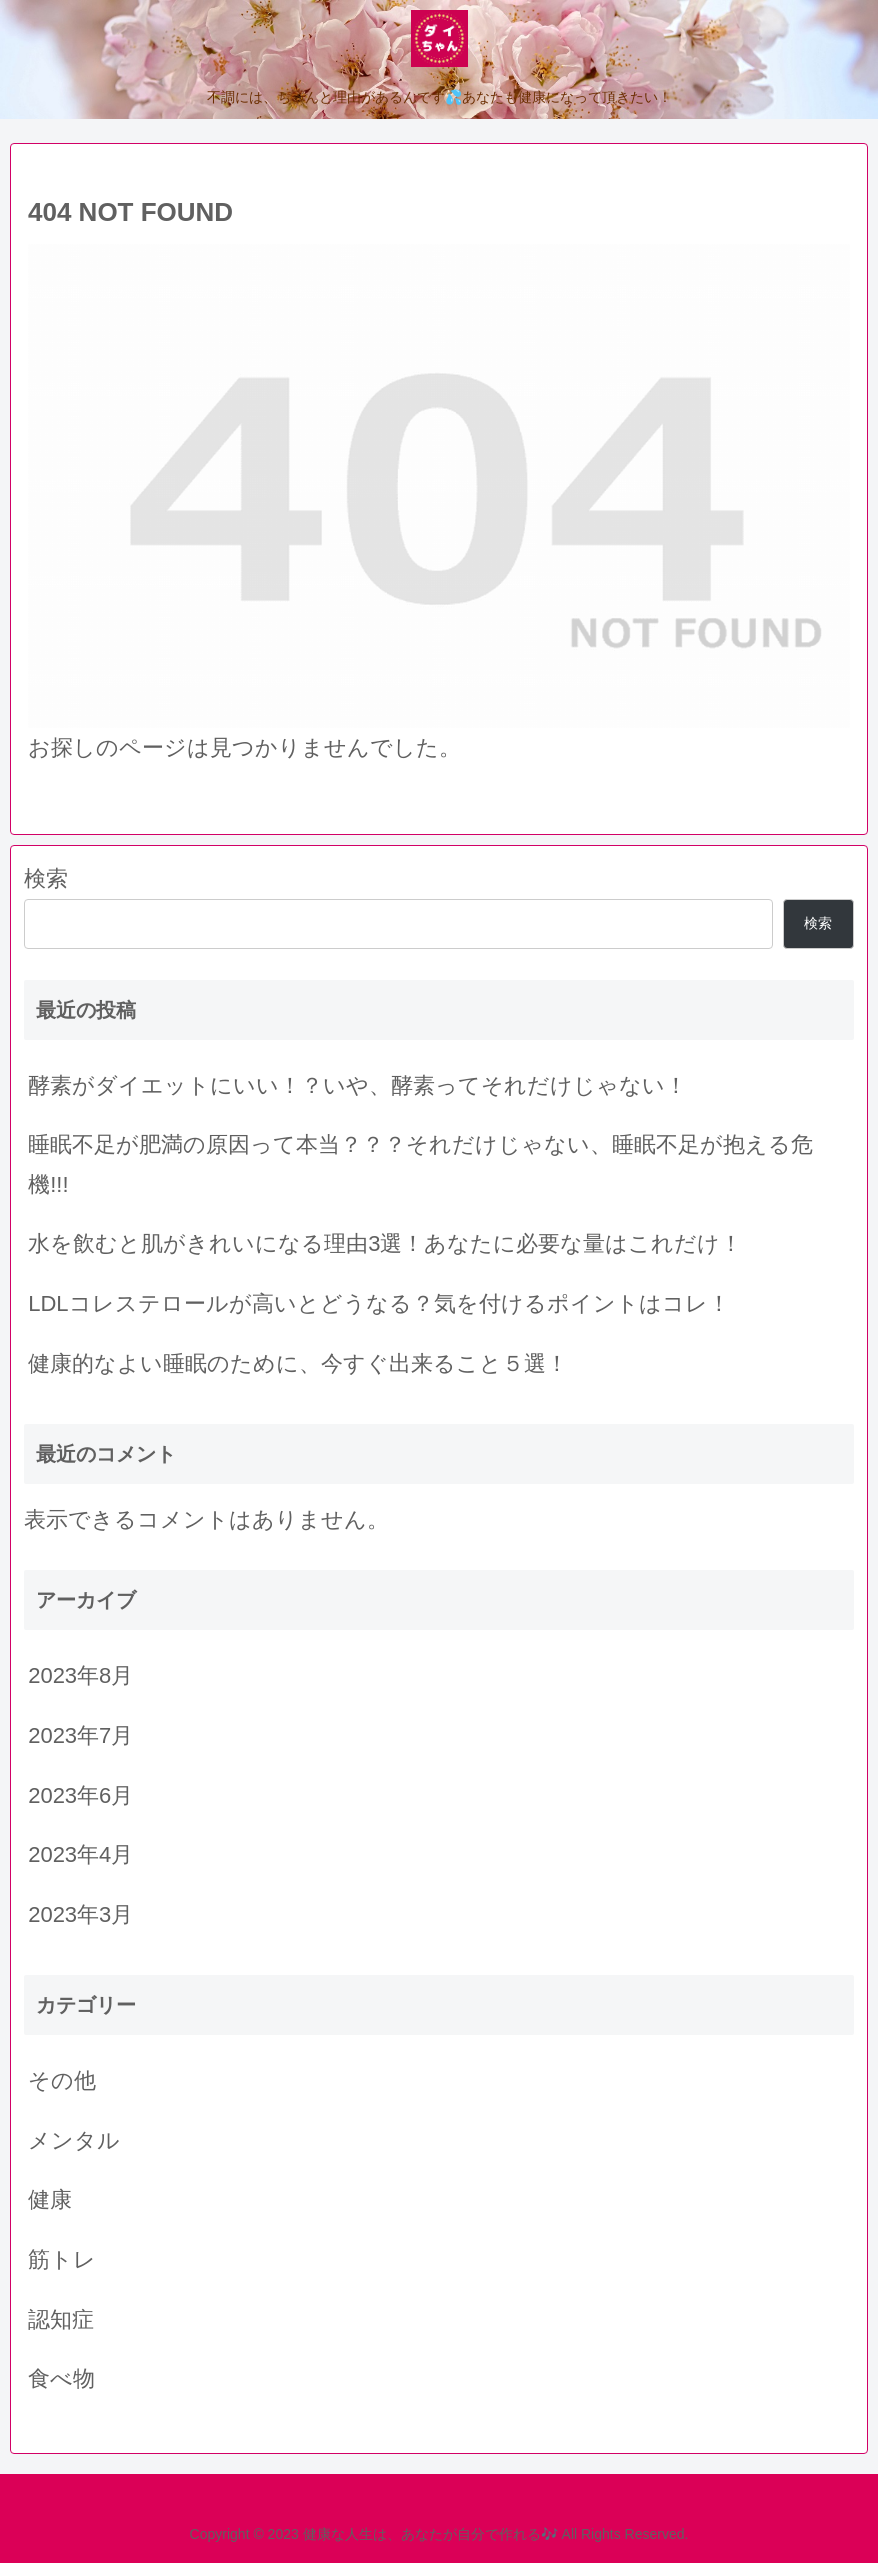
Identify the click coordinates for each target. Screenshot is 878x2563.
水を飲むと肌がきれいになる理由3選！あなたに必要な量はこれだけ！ (385, 1243)
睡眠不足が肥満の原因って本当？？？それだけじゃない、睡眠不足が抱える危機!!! (420, 1164)
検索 (46, 878)
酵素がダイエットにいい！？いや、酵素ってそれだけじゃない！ (357, 1085)
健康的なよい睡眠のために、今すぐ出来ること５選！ (298, 1363)
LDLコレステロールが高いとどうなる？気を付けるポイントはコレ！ (378, 1303)
